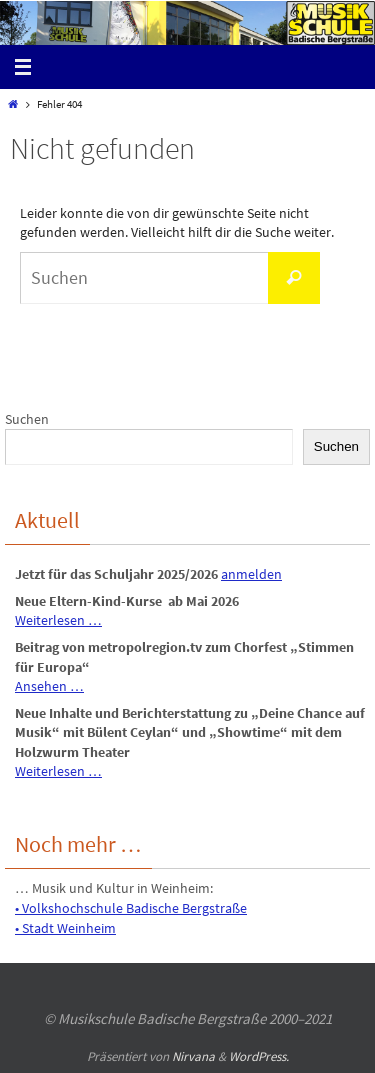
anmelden (251, 574)
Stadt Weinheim (69, 928)
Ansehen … (49, 686)
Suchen (27, 419)
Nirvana (193, 1056)
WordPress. (259, 1056)
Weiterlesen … (58, 620)
